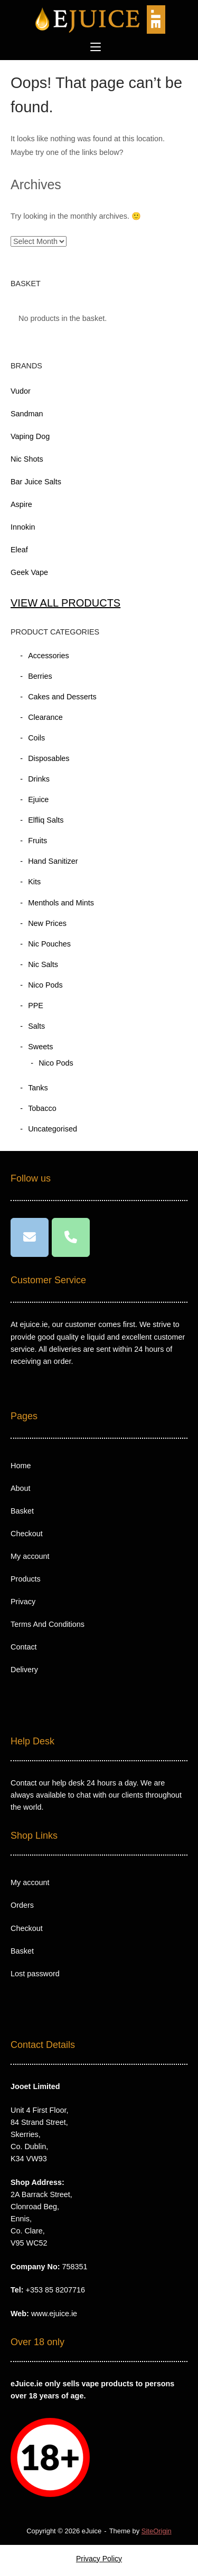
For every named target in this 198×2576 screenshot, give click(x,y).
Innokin (23, 527)
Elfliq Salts (45, 820)
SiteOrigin (157, 2531)
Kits (34, 881)
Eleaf (19, 549)
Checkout (27, 1533)
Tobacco (42, 1108)
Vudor (21, 391)
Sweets (40, 1046)
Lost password (35, 1973)
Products (26, 1579)
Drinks (39, 779)
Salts (36, 1026)
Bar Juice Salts (36, 481)
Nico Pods (45, 985)
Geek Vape (29, 572)
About (21, 1488)
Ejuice (38, 799)
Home (21, 1465)
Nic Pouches (49, 944)
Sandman (27, 413)
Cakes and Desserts (62, 696)
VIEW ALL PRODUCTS (65, 603)
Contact (24, 1647)
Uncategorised (52, 1129)
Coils (36, 738)
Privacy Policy (99, 2558)
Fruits (37, 840)
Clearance (45, 717)
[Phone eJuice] (71, 1237)
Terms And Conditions (47, 1624)
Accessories (48, 655)
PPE (35, 1005)
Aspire (21, 504)
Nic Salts (43, 964)
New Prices (47, 923)
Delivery (24, 1669)
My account (30, 1556)
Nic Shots (27, 459)
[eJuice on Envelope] (30, 1237)
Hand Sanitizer (53, 861)
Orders (22, 1905)
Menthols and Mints (61, 903)
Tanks (38, 1088)
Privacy (23, 1601)
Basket (22, 1511)
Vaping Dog (30, 436)
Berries (40, 676)
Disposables (48, 758)
